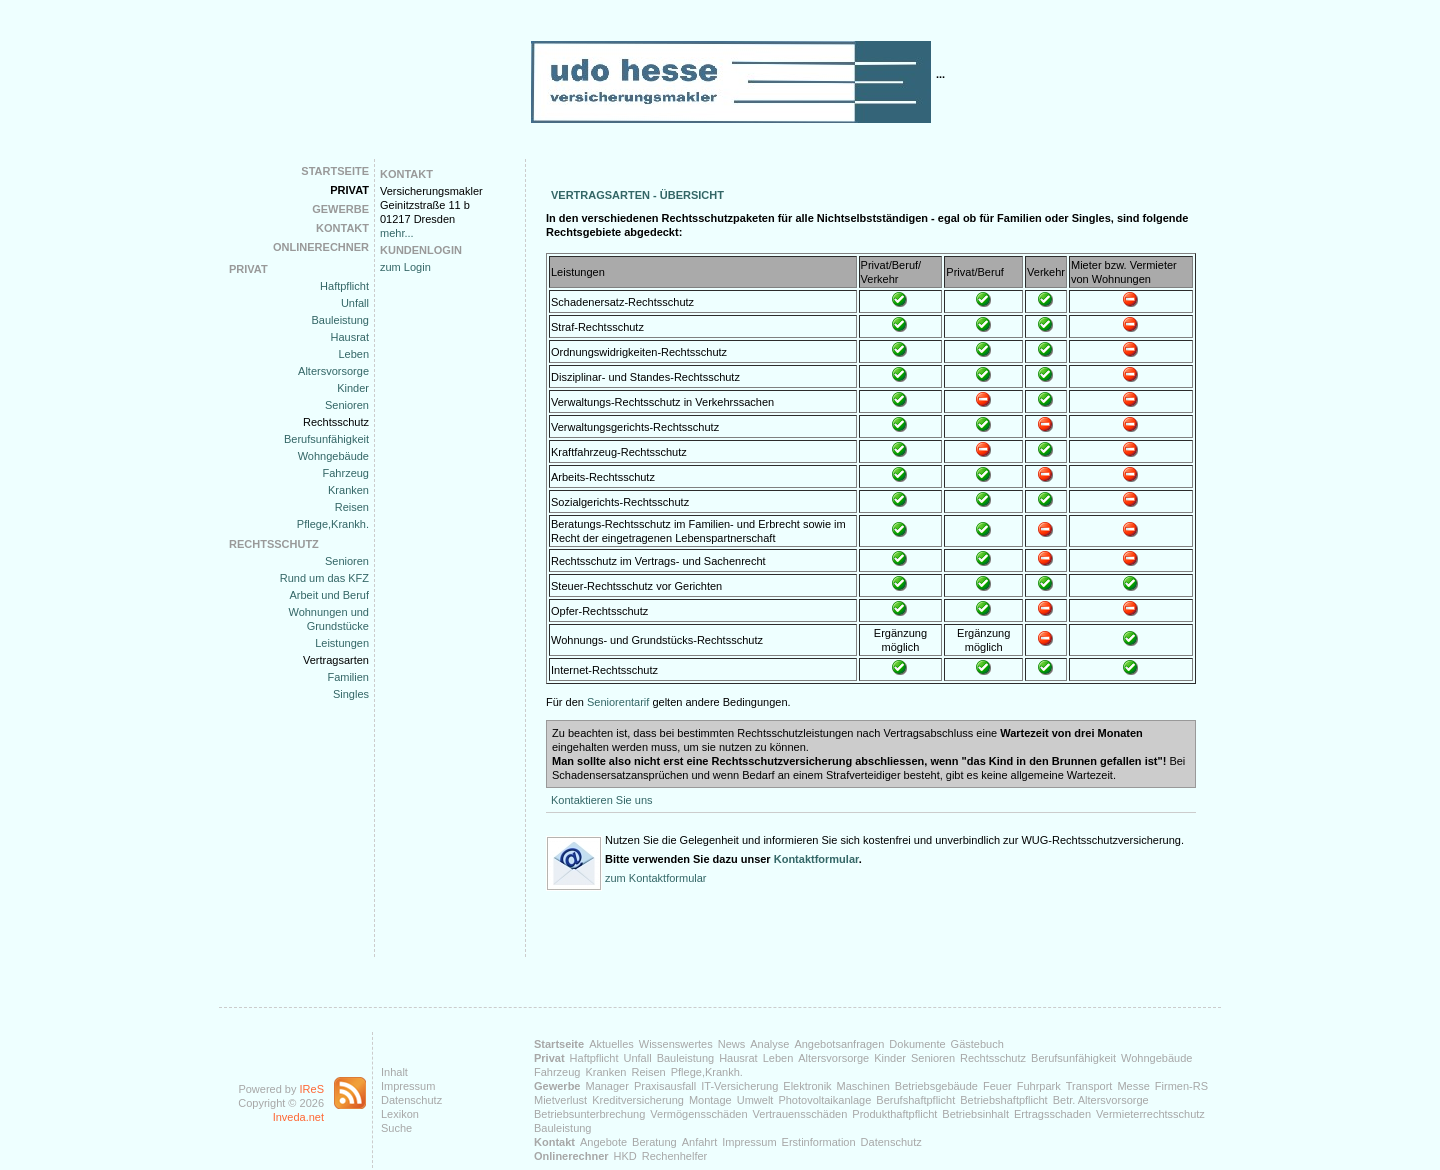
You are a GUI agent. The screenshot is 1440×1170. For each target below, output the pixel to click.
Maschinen (863, 1086)
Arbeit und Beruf (330, 595)
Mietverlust (560, 1100)
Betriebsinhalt (975, 1114)
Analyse (769, 1044)
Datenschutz (411, 1100)
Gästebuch (977, 1044)
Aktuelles (611, 1044)
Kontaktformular (816, 859)
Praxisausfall (665, 1086)
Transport (1089, 1086)
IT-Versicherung (739, 1086)
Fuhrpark (1039, 1086)
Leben (353, 354)
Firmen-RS (1181, 1086)
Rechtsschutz (336, 422)
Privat (349, 190)
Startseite (335, 171)
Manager (606, 1086)
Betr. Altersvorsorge (1101, 1100)
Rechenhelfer (674, 1156)
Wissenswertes (676, 1044)
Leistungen (342, 643)
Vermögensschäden (698, 1114)
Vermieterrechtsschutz (1150, 1114)
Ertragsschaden (1052, 1114)
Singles (351, 694)
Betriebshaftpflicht (1003, 1100)
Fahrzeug (346, 473)
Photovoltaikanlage (824, 1100)
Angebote (603, 1142)
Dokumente (917, 1044)
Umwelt (755, 1100)
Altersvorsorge (333, 371)
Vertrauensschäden (800, 1114)
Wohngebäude (333, 456)
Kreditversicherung (638, 1100)
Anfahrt (699, 1142)
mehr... (397, 233)
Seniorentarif (618, 702)
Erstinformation (819, 1142)
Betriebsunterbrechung (589, 1114)
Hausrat (349, 337)
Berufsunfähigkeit (326, 439)
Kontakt (342, 228)
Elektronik (807, 1086)
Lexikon (400, 1114)
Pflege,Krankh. (333, 524)
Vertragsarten (336, 660)
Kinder (353, 388)
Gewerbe (340, 209)
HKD (625, 1156)
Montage (710, 1100)
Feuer (997, 1086)
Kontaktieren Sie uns (602, 800)
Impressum (408, 1086)
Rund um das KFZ (324, 578)
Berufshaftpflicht (915, 1100)
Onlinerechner (321, 247)
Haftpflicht (344, 286)
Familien (348, 677)
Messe (1133, 1086)
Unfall (355, 303)
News (732, 1044)
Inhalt (394, 1072)
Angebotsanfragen (839, 1044)
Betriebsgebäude (936, 1086)
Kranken (348, 490)
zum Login (405, 267)
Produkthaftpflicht (894, 1114)
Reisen (352, 507)
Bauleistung (341, 320)
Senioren (347, 405)
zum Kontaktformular (655, 878)
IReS (312, 1089)
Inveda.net (298, 1117)
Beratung (654, 1142)
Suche (396, 1128)
